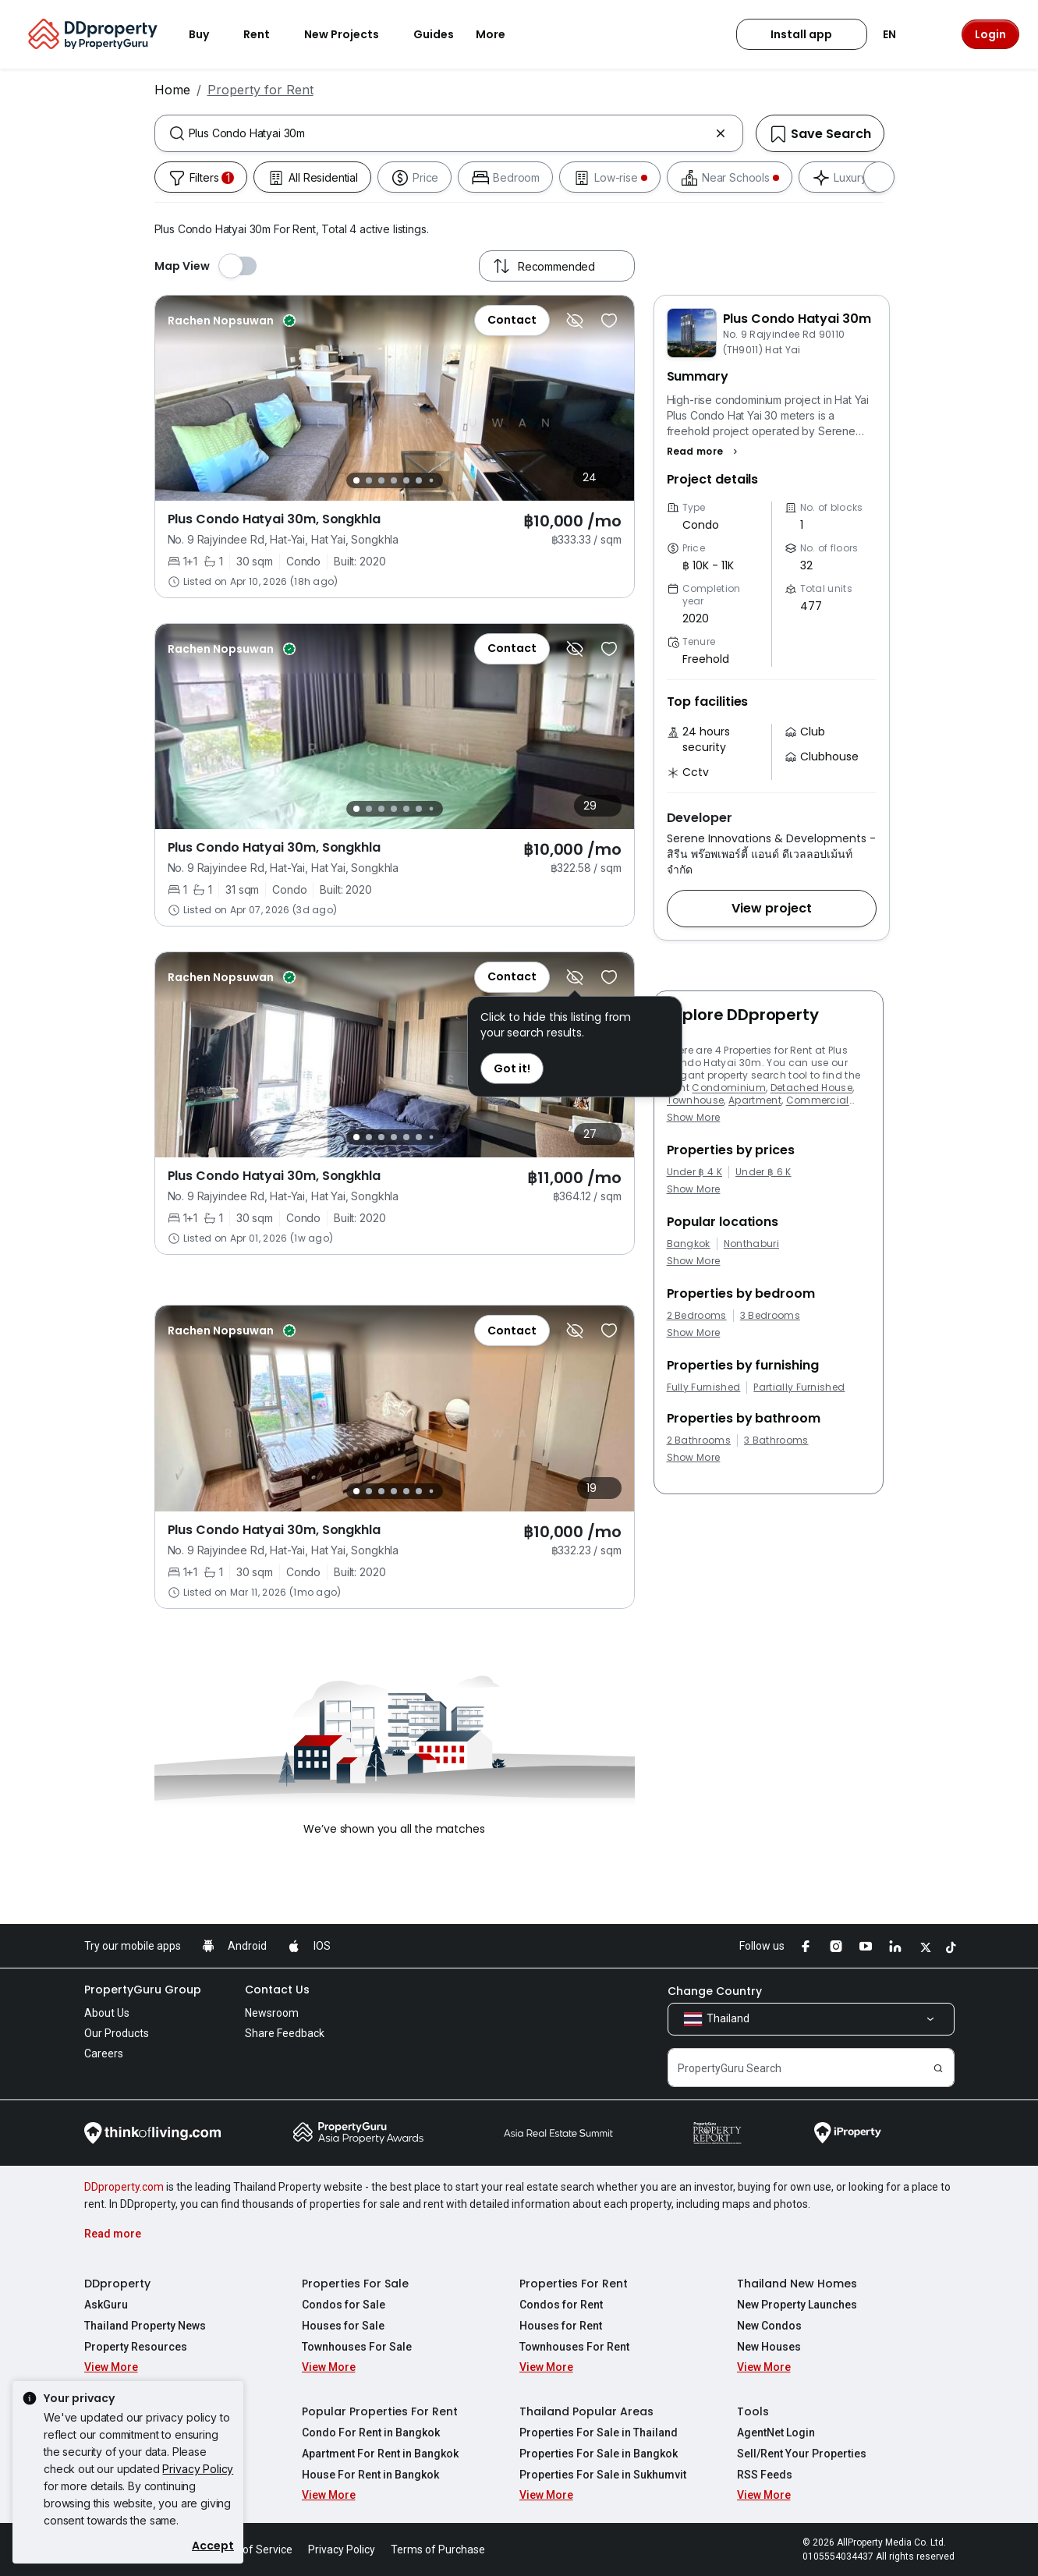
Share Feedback (284, 2033)
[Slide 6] (419, 480)
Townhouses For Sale (357, 2346)
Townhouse (695, 1100)
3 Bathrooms (776, 1440)
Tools (753, 2411)
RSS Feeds (764, 2474)
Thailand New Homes (797, 2283)
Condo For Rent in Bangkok (371, 2432)
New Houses (769, 2346)
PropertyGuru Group (142, 1989)
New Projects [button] (351, 34)
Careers (103, 2053)
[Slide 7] (431, 481)
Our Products (116, 2033)
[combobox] (449, 133)
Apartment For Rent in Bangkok (380, 2453)
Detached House (811, 1087)
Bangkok (688, 1244)
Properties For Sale (355, 2283)
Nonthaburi (751, 1244)
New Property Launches (797, 2304)
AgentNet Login (776, 2432)
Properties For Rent (573, 2283)
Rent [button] (266, 34)
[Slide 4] (394, 480)
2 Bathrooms (699, 1440)
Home (172, 89)
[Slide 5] (406, 480)
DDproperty (117, 2283)
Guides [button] (433, 34)
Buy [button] (208, 34)
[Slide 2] (369, 480)
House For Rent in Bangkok (370, 2474)
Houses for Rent (560, 2325)
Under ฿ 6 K (763, 1172)
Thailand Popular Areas (586, 2411)
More (500, 34)
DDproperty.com (124, 2187)
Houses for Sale (343, 2325)
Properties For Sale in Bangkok (598, 2453)
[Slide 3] (381, 480)
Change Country (715, 1991)
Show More (694, 1117)
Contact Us (277, 1989)
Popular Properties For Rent (380, 2411)
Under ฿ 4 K (695, 1172)
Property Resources (135, 2346)
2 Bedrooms (697, 1315)
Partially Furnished (799, 1387)
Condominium (729, 1087)
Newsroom (272, 2013)
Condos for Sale (343, 2304)
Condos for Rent (561, 2304)
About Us (106, 2013)
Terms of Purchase (438, 2549)
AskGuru (106, 2304)
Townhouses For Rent (574, 2346)
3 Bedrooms (770, 1315)
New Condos (769, 2325)
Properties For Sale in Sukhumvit (602, 2474)
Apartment (754, 1100)
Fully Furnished (704, 1387)
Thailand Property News (145, 2325)
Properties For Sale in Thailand (598, 2432)
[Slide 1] (356, 480)
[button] (704, 451)
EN (899, 34)
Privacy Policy (197, 2468)
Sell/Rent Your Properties (801, 2453)
